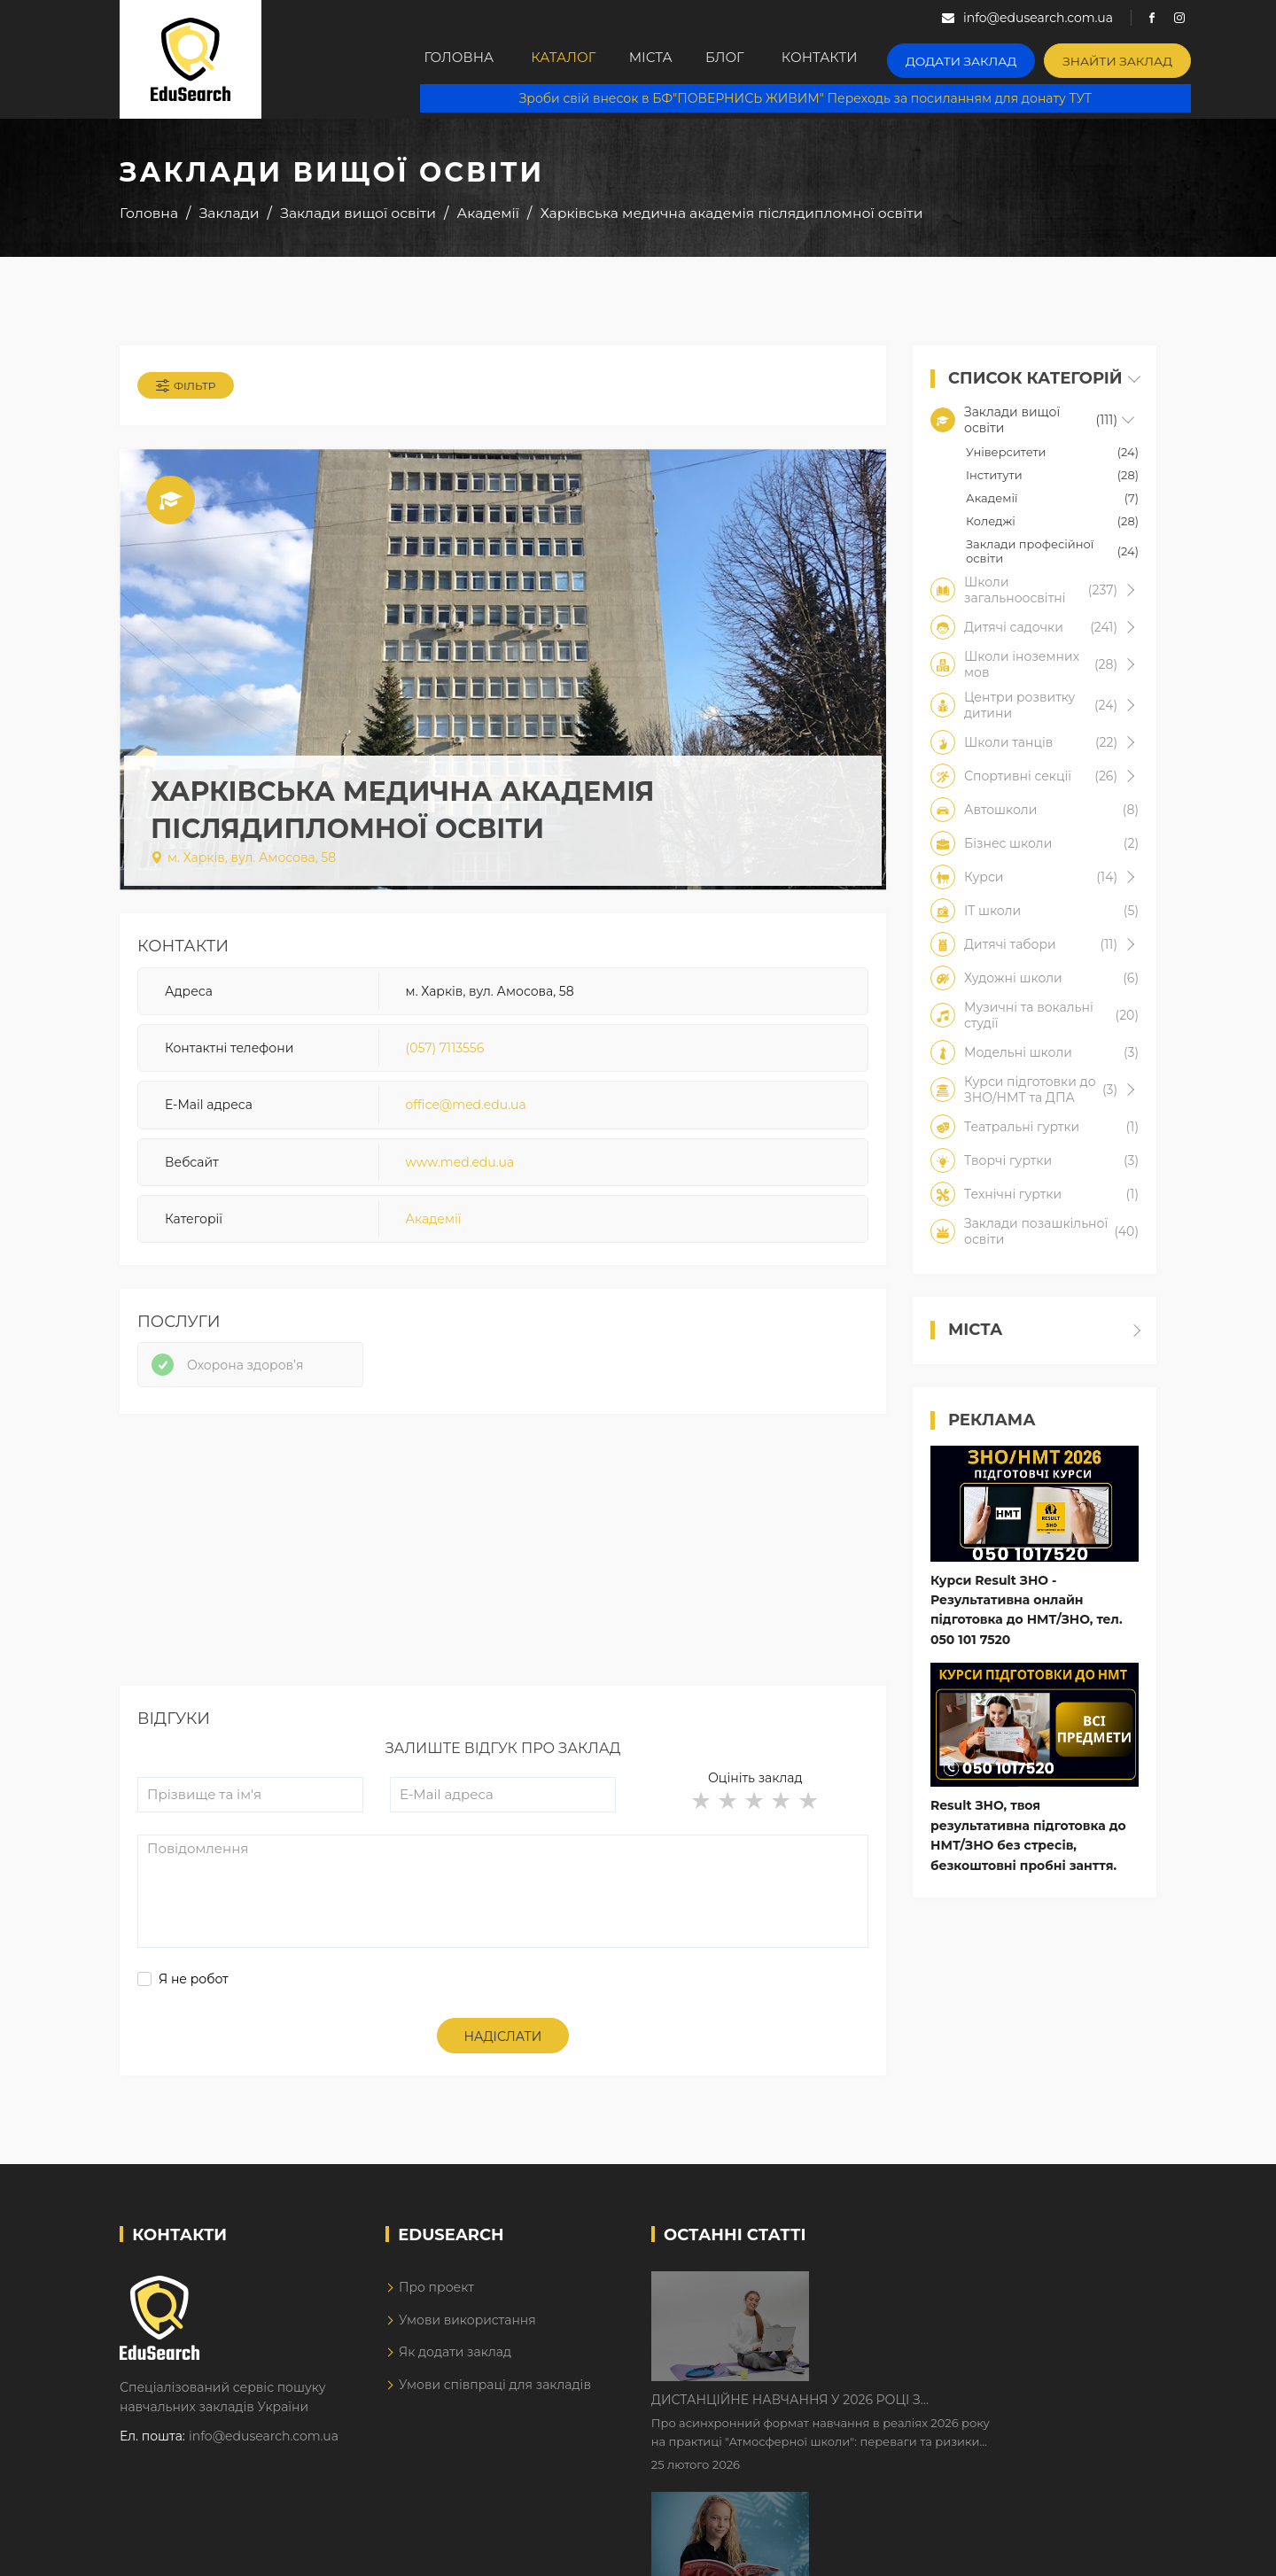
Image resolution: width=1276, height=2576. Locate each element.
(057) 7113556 (445, 1053)
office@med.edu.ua (466, 1111)
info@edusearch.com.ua (263, 2447)
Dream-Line (1119, 2549)
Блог (760, 59)
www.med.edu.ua (460, 1167)
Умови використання (467, 2331)
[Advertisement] (503, 1573)
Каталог (573, 59)
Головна (461, 59)
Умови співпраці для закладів (495, 2395)
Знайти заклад (1140, 58)
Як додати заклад (455, 2363)
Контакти (862, 59)
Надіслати (503, 2048)
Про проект (436, 2299)
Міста (672, 59)
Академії (434, 1225)
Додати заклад (997, 58)
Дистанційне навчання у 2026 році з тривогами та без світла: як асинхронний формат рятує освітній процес (959, 2298)
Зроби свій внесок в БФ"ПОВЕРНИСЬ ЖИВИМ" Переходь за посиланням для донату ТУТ (816, 97)
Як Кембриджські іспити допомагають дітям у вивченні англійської (977, 2408)
